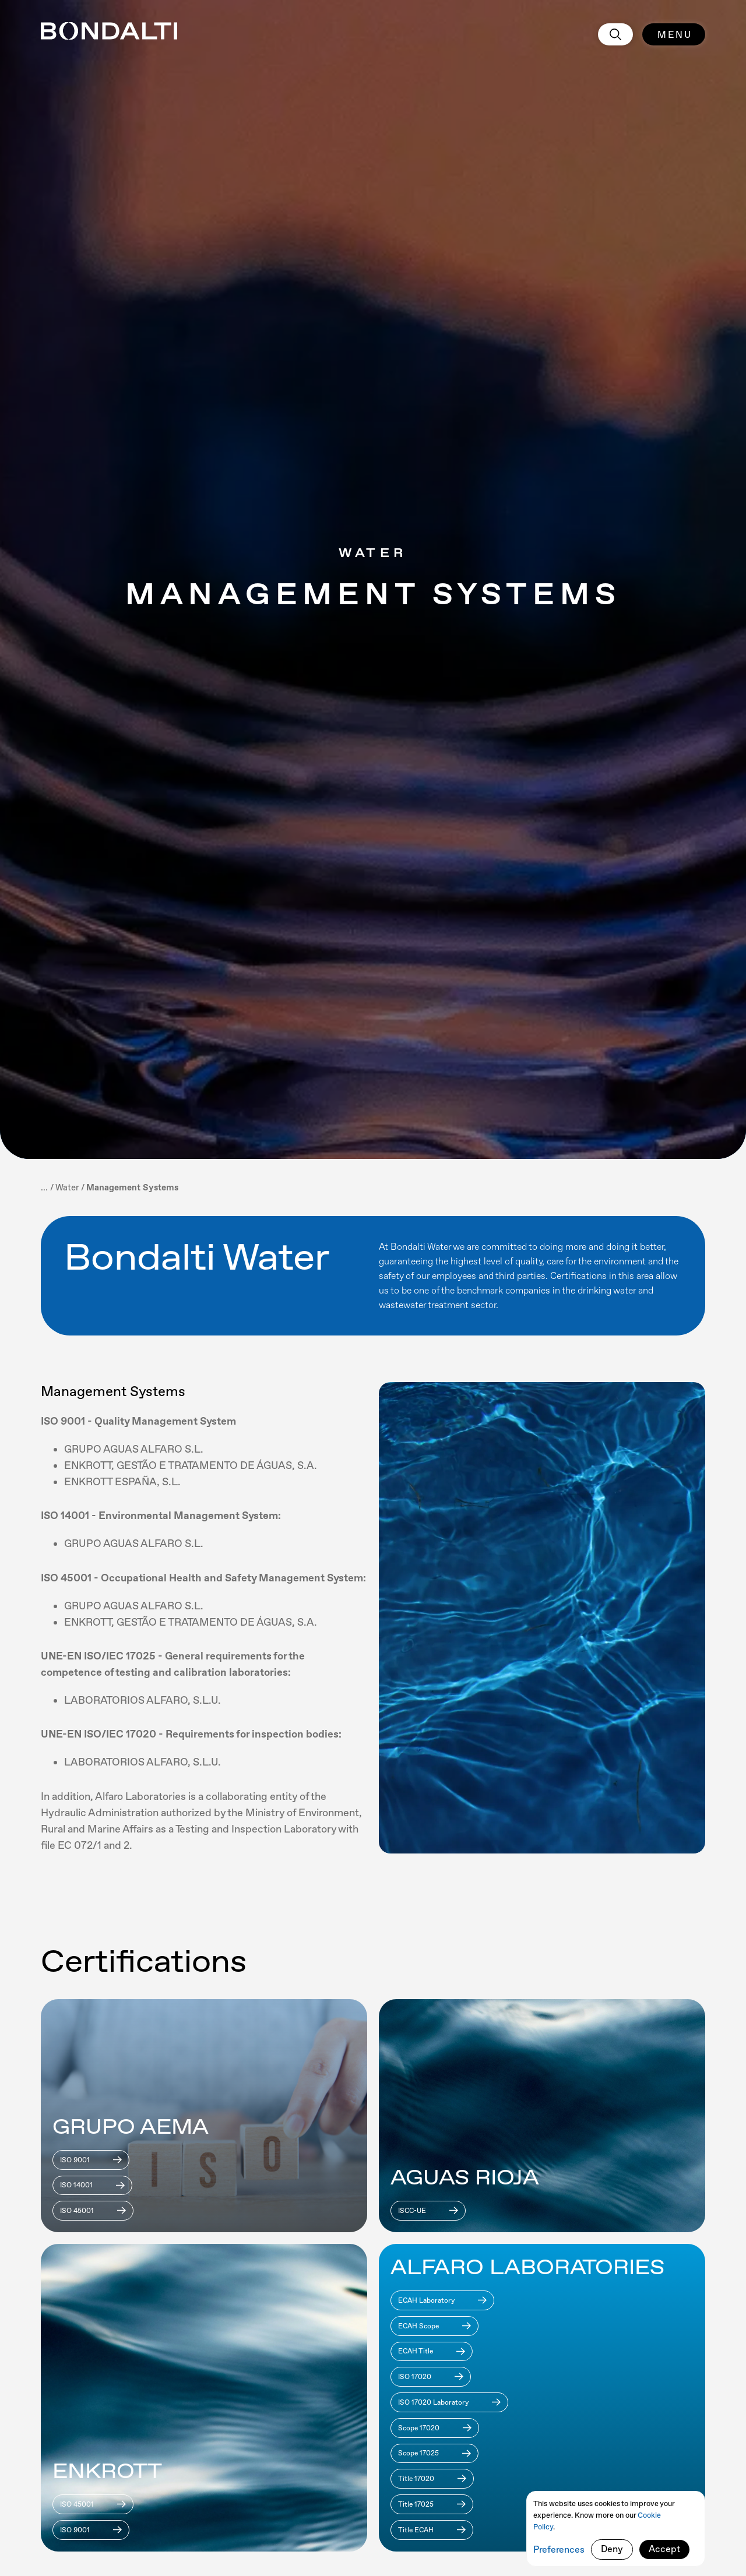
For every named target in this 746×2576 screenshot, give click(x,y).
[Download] (90, 2160)
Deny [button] (612, 2548)
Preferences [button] (559, 2549)
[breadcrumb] (67, 1187)
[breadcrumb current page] (132, 1187)
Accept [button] (664, 2548)
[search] (615, 34)
